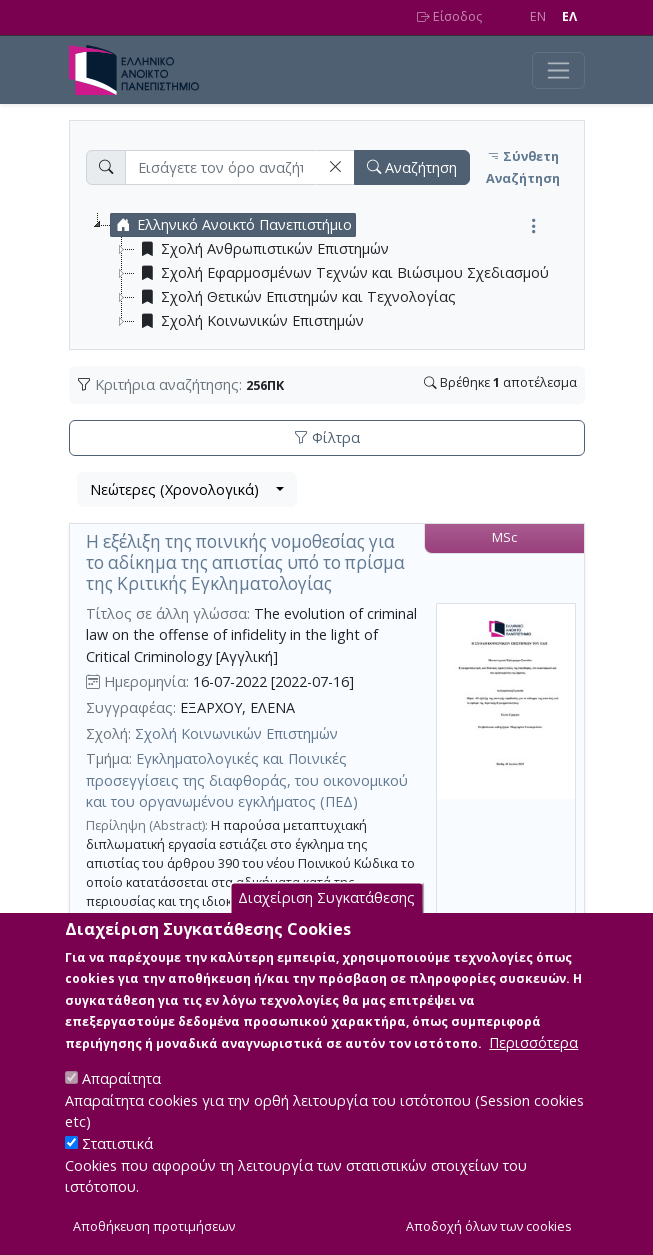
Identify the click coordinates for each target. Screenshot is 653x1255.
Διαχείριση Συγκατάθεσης (326, 923)
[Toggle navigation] (558, 70)
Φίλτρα (327, 437)
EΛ (569, 16)
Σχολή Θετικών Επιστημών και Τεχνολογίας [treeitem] (295, 297)
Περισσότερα (533, 1067)
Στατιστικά (117, 1168)
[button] (335, 167)
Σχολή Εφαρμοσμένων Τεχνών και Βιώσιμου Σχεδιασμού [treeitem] (342, 273)
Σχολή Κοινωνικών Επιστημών (236, 733)
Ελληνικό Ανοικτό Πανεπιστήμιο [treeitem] (231, 225)
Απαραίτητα (121, 1103)
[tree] (335, 273)
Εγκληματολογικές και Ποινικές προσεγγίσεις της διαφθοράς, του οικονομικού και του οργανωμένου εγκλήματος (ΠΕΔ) (247, 780)
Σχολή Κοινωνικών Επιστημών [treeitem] (249, 321)
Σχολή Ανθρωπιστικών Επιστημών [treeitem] (262, 249)
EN (538, 16)
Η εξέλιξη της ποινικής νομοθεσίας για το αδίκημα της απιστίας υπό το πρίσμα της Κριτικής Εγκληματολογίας (245, 562)
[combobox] (187, 490)
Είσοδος (449, 16)
